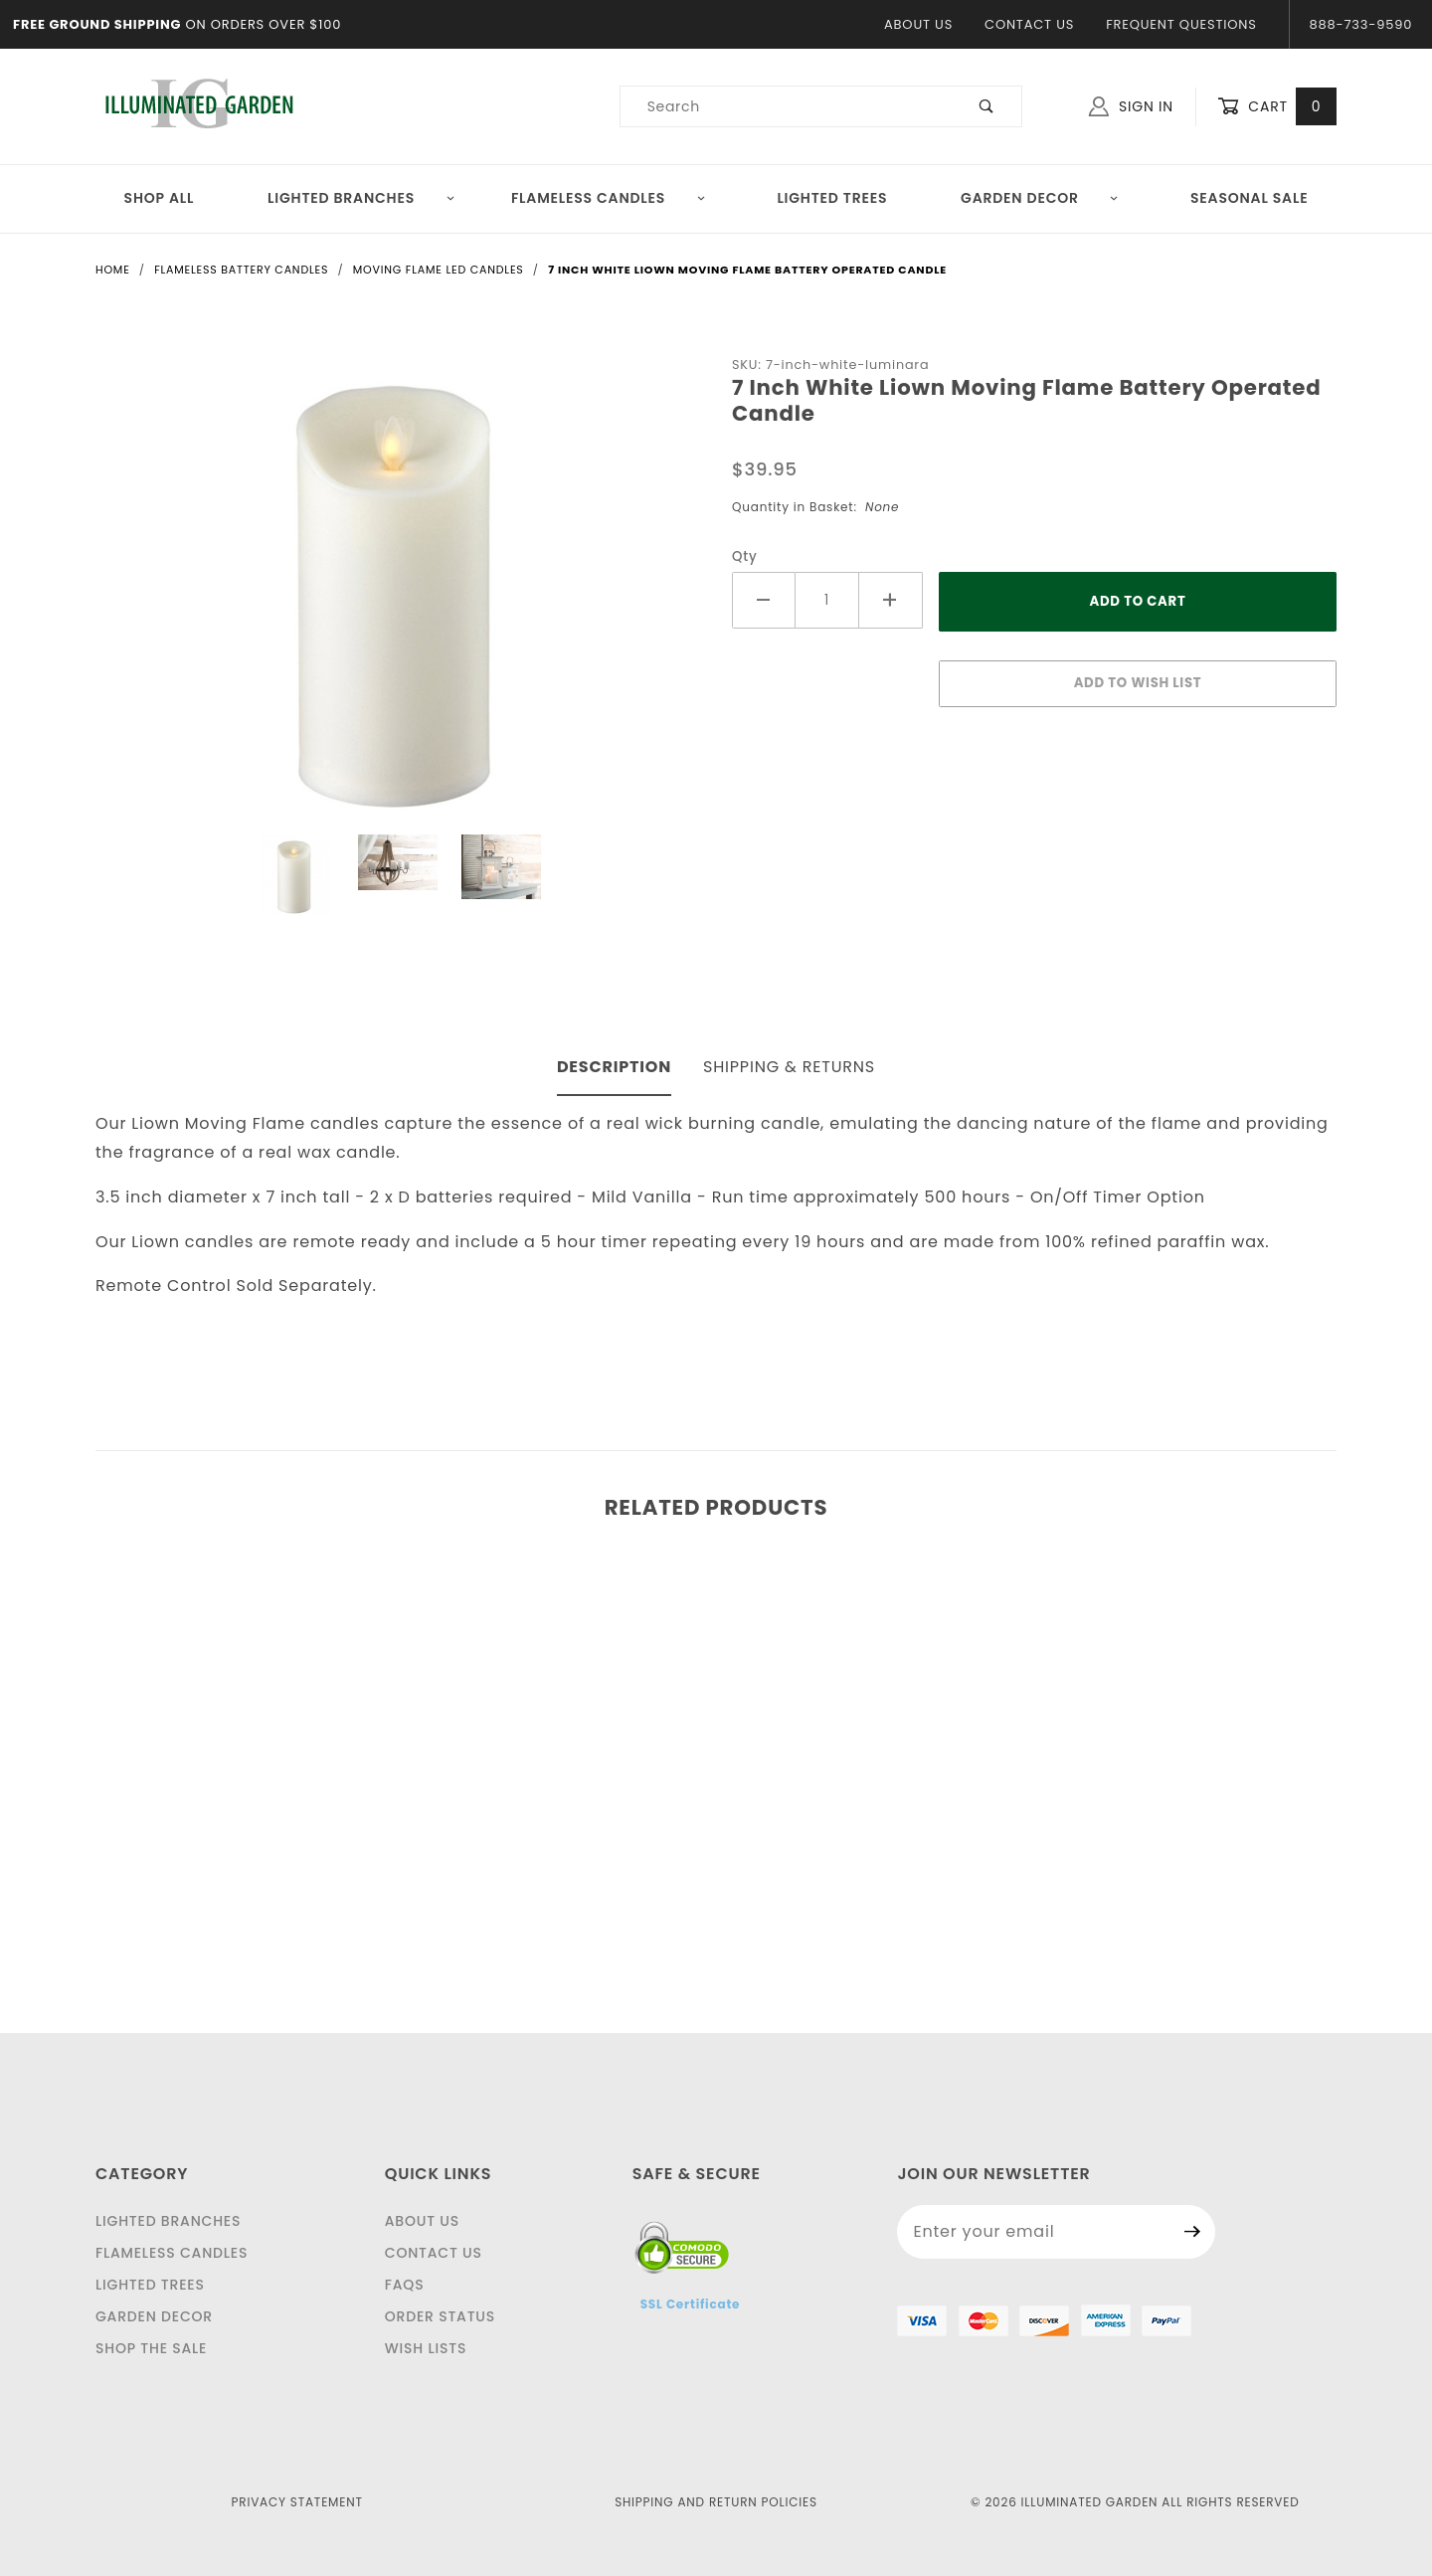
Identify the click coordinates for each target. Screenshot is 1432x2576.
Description (614, 1066)
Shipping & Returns (789, 1066)
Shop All (159, 198)
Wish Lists (425, 2348)
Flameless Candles (608, 198)
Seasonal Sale (1249, 198)
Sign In (1131, 106)
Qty (745, 556)
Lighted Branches (361, 198)
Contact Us (1029, 24)
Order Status (440, 2316)
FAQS (405, 2285)
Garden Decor (1040, 198)
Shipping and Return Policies (716, 2501)
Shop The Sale (151, 2348)
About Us (918, 24)
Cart (1277, 106)
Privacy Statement (297, 2501)
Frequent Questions (1181, 24)
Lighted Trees (832, 198)
